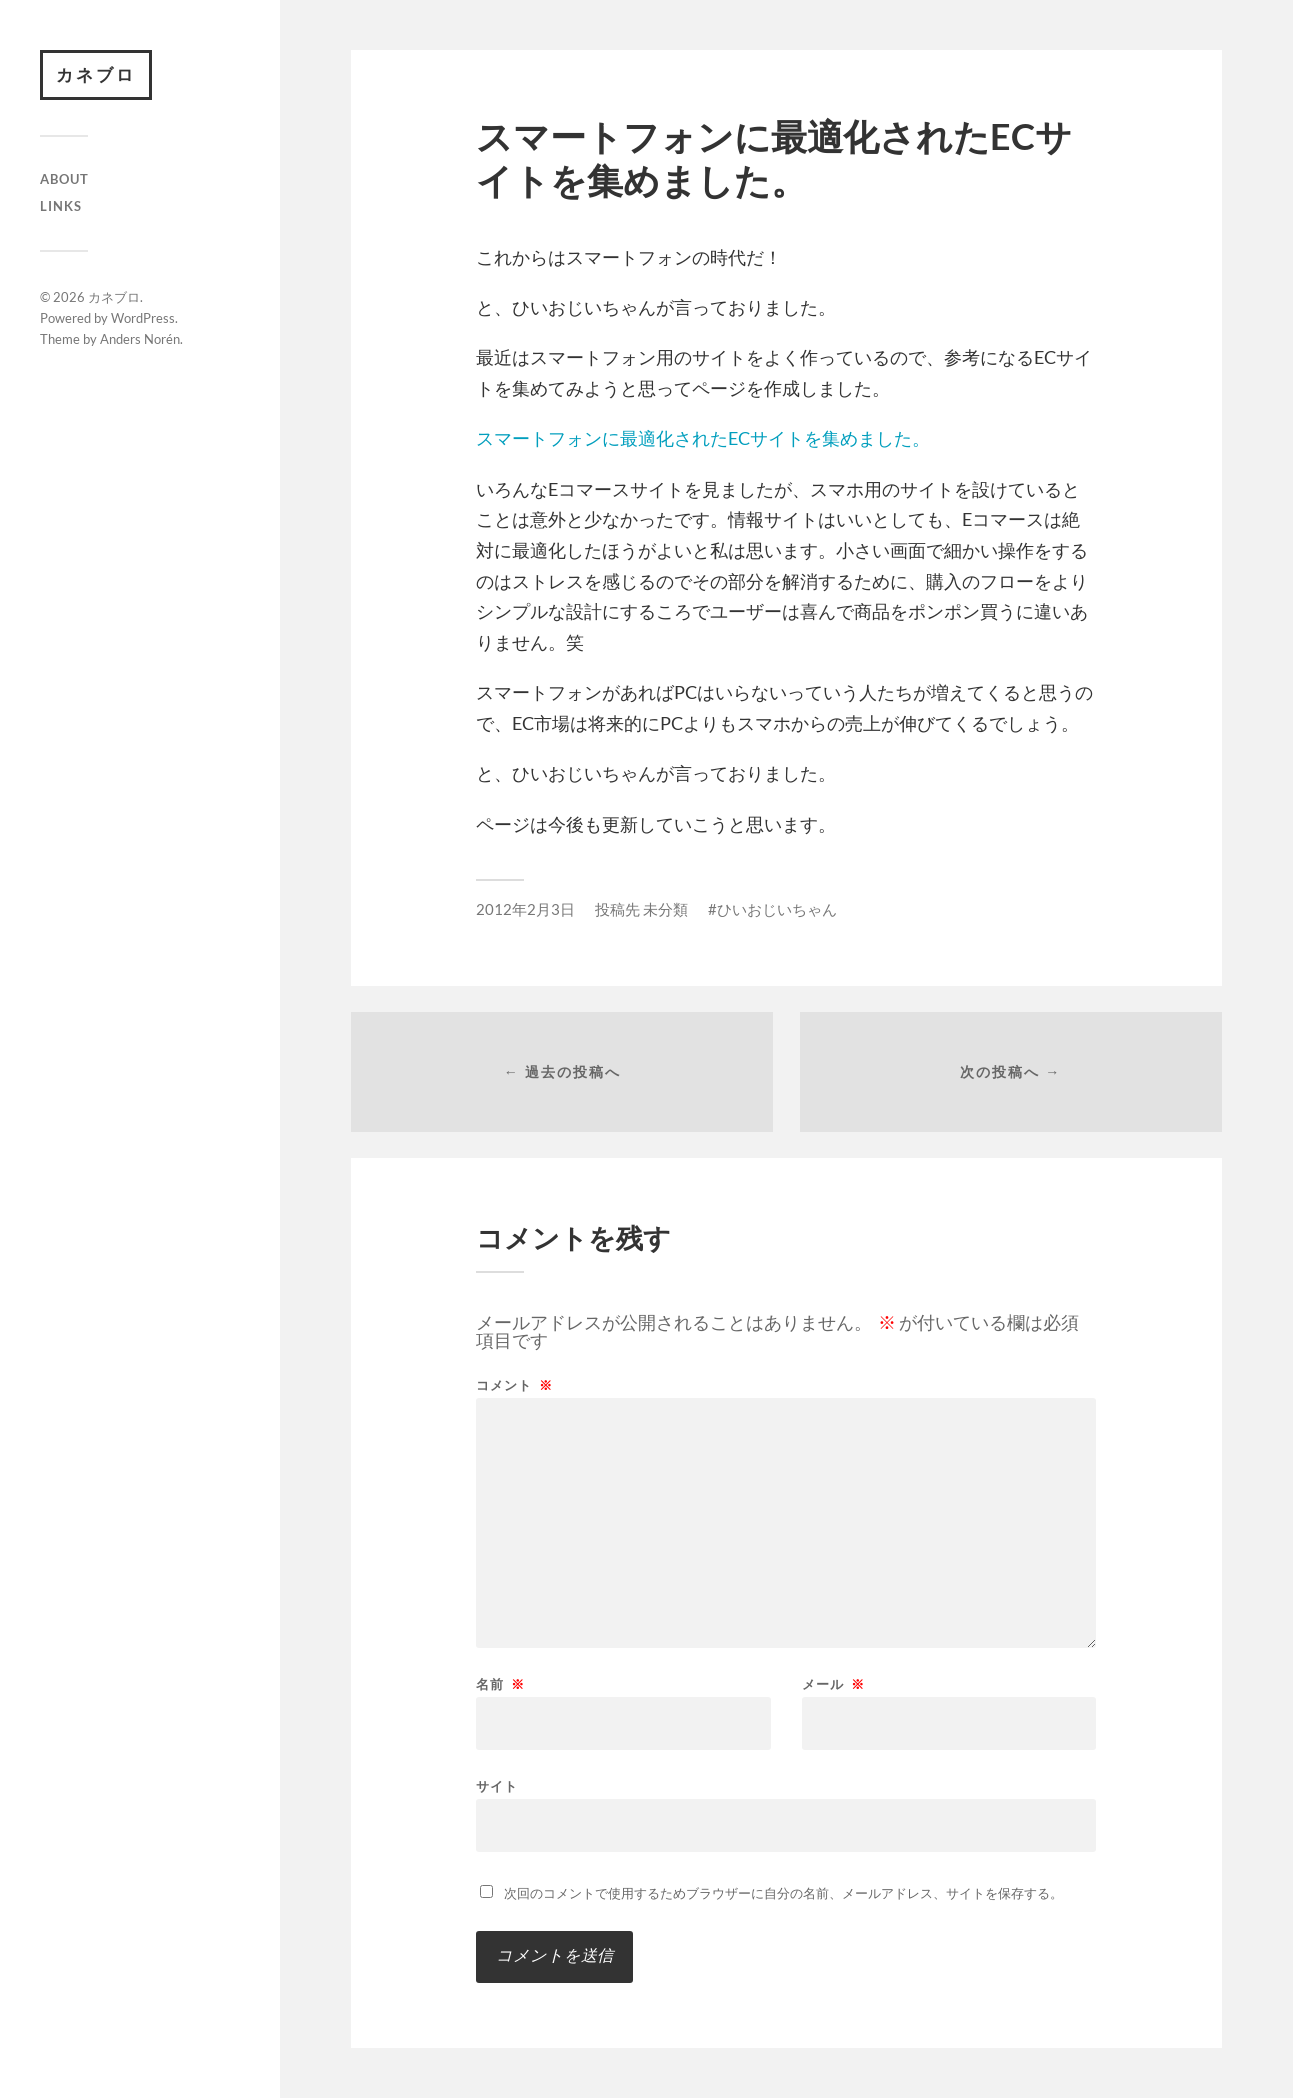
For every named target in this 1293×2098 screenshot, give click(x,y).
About (64, 179)
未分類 (665, 909)
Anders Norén (140, 339)
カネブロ (96, 74)
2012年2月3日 (525, 909)
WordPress (143, 318)
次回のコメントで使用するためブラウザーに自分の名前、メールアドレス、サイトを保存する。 (783, 1893)
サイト (497, 1785)
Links (61, 206)
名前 (500, 1684)
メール (833, 1684)
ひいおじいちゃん (777, 909)
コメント (514, 1385)
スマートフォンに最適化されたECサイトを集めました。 (703, 438)
